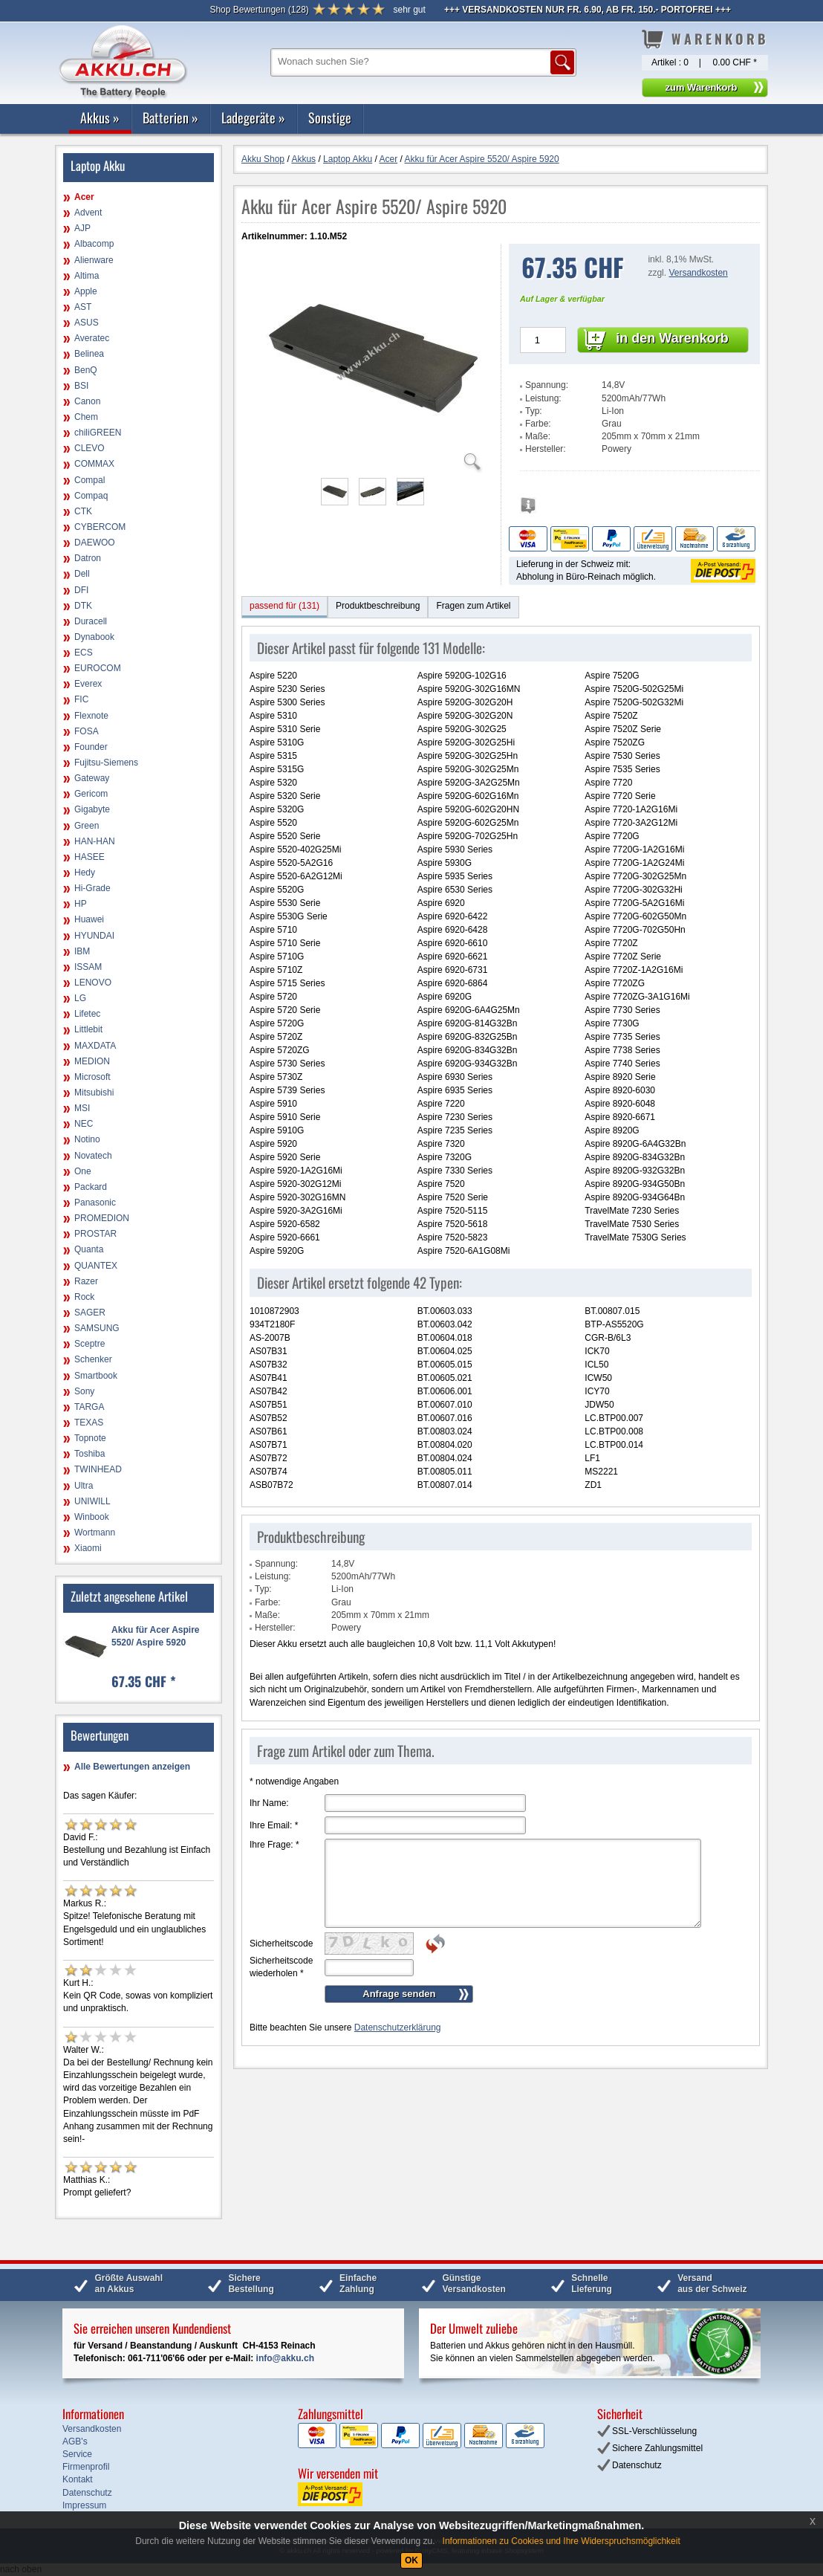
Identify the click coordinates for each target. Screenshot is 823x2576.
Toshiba (89, 1454)
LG (80, 998)
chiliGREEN (97, 432)
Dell (82, 574)
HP (80, 904)
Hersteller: (545, 449)
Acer (84, 197)
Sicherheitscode (281, 1943)
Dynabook (94, 637)
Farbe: (538, 423)
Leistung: (543, 398)
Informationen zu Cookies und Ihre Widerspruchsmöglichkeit (561, 2541)
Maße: (537, 436)
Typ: (533, 411)
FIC (81, 699)
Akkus (100, 117)
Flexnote (91, 716)
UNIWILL (92, 1501)
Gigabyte (92, 809)
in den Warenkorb (672, 338)
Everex (88, 684)
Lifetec (87, 1014)
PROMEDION (101, 1218)
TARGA (89, 1407)
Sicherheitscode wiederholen (281, 1966)
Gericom (91, 794)
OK (411, 2560)
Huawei (89, 919)
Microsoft (92, 1077)
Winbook (91, 1517)
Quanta (88, 1249)
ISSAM (88, 967)
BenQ (85, 370)
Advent (88, 212)
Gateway (91, 778)
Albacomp (94, 244)
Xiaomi (88, 1548)
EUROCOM (97, 668)
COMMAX (94, 464)
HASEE (89, 857)
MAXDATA (95, 1046)
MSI (82, 1108)
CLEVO (89, 448)
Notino (87, 1139)
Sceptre (89, 1344)
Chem (86, 417)
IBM (82, 951)
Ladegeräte (253, 117)
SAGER (89, 1312)
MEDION (92, 1061)
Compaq (91, 496)
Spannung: (546, 385)
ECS (83, 652)
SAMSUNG (97, 1328)
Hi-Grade (92, 888)
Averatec (91, 338)
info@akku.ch (285, 2358)
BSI (81, 386)
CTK (83, 511)
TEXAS (88, 1422)
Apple (85, 291)
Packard (90, 1187)
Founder (91, 747)
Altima (86, 276)
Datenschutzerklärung (397, 2027)
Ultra (83, 1485)
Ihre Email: (274, 1825)
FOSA (86, 731)
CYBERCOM (100, 527)
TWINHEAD (98, 1469)
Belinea (89, 354)
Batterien (170, 117)
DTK (83, 606)
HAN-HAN (94, 841)
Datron (87, 558)
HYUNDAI (94, 936)
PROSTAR (95, 1234)
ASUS (86, 322)
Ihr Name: (269, 1803)
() (258, 9)
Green (86, 826)
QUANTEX (95, 1266)
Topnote (90, 1438)
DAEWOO (94, 542)
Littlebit (88, 1029)
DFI (81, 590)
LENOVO (92, 982)
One (82, 1171)
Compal (89, 480)
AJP (82, 228)
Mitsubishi (94, 1092)
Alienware (94, 260)
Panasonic (95, 1202)
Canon (87, 401)
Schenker (93, 1359)
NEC (83, 1124)
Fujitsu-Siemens (106, 762)
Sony (84, 1391)
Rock (84, 1297)
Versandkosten (698, 273)
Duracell (90, 621)
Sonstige (329, 117)
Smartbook (95, 1375)
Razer (86, 1281)
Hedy (84, 872)
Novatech (93, 1156)
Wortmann (94, 1532)
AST (82, 307)
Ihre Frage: (274, 1844)
